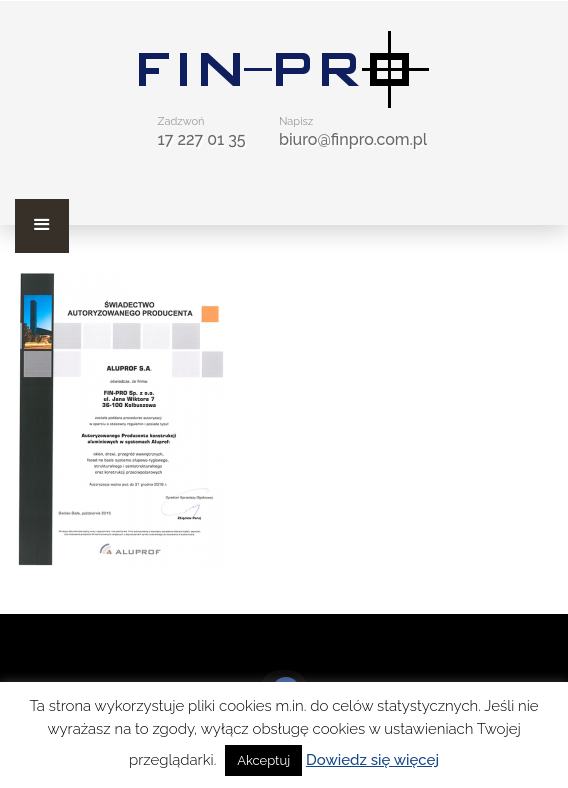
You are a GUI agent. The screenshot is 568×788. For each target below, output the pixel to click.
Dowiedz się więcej (372, 760)
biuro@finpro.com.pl (353, 139)
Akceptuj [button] (263, 760)
